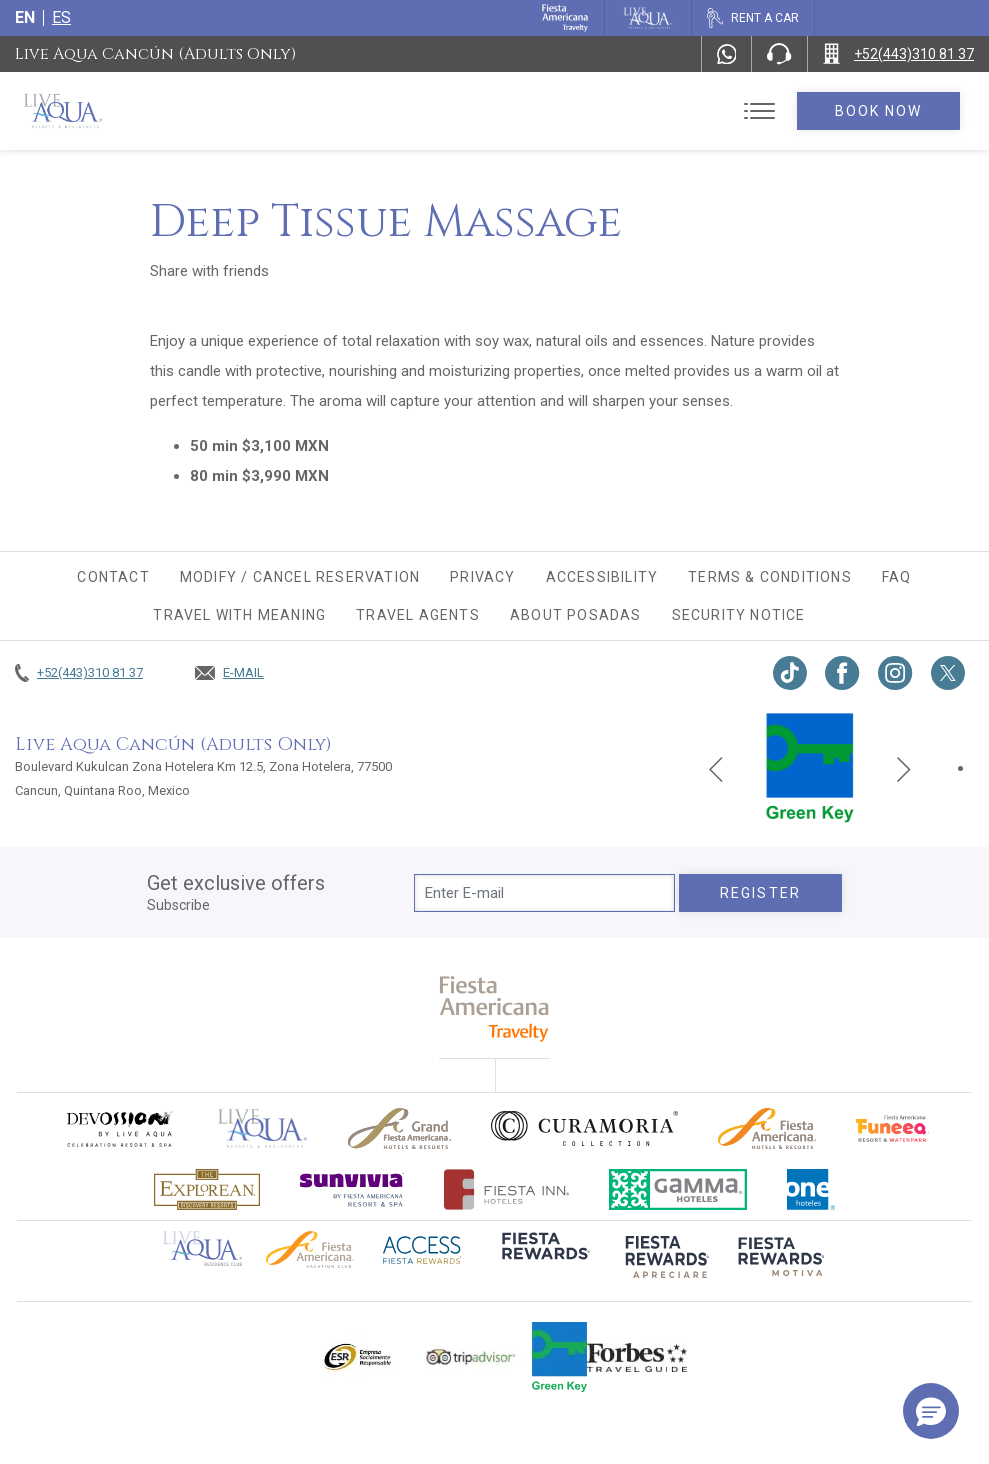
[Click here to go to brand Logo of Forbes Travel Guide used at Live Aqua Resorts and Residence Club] (637, 1357)
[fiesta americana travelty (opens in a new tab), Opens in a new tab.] (494, 1008)
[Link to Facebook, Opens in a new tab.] (842, 673)
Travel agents (418, 615)
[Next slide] (904, 768)
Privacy (482, 577)
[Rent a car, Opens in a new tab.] (752, 18)
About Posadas (576, 615)
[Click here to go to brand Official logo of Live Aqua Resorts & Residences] (263, 1128)
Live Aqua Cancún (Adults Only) (155, 54)
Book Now (879, 111)
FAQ (897, 577)
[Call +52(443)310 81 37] (898, 54)
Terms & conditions (770, 577)
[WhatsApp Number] (727, 54)
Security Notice (739, 615)
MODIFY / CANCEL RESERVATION (300, 577)
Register (760, 893)
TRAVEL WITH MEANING (239, 615)
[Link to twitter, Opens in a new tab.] (948, 673)
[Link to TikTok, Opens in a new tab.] (790, 673)
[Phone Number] (779, 54)
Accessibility (602, 577)
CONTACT (113, 577)
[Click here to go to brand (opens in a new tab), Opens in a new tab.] (119, 1128)
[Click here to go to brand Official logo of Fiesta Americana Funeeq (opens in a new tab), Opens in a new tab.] (892, 1128)
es (61, 17)
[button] (931, 1411)
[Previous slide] (716, 768)
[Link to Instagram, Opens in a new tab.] (895, 673)
